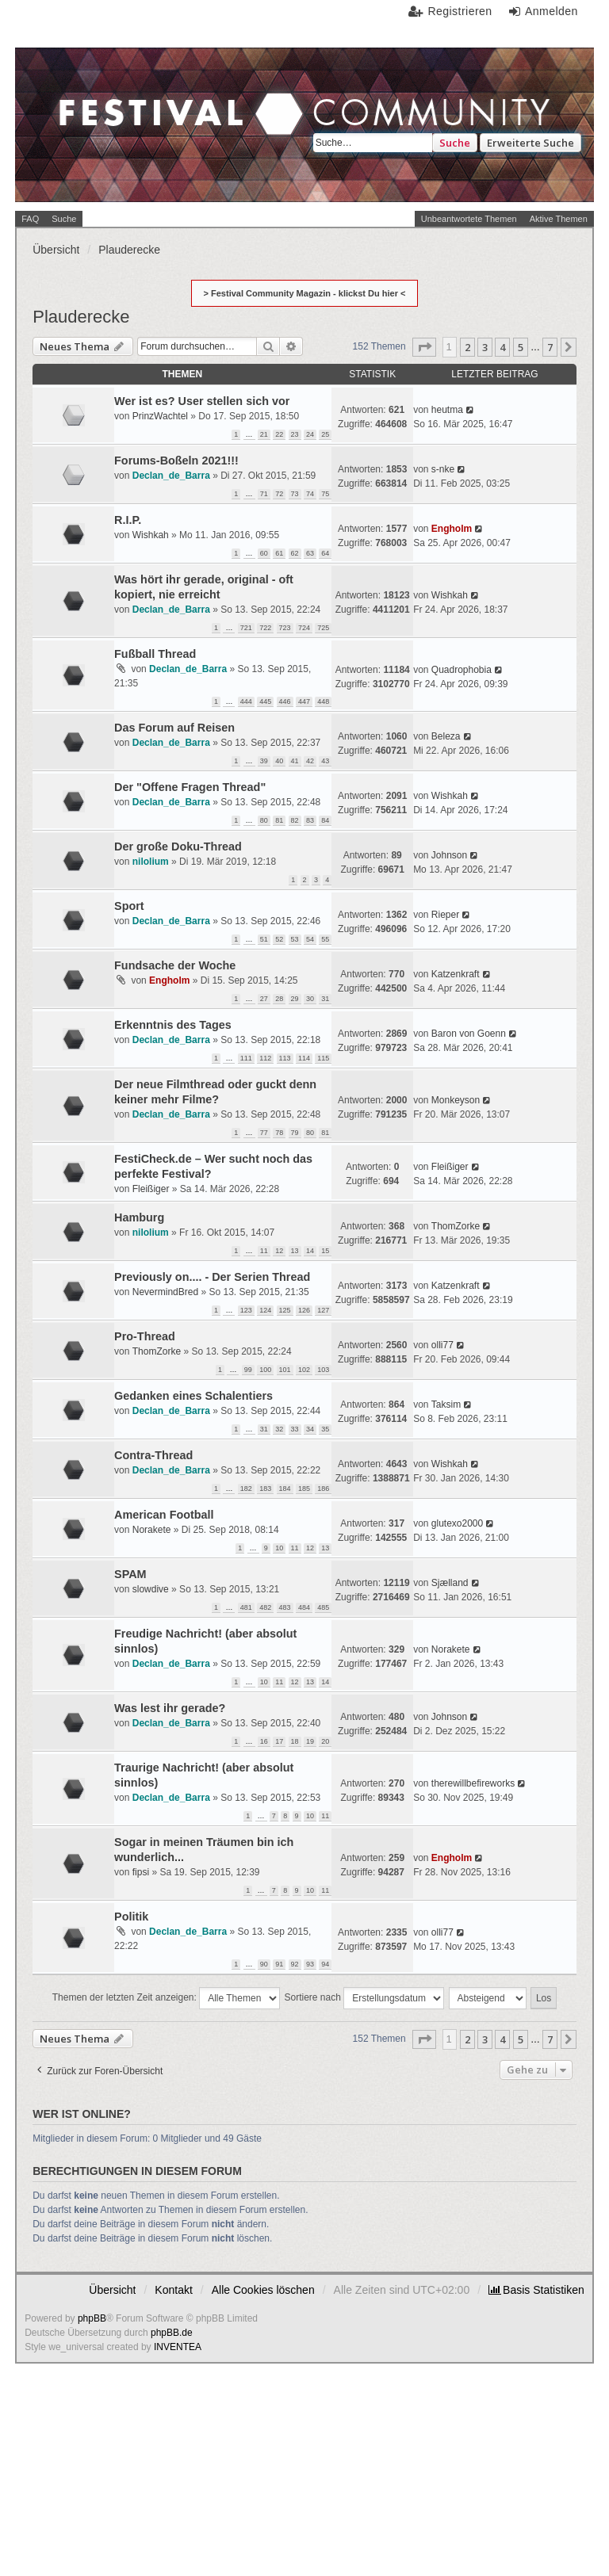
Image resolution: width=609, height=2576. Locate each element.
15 (325, 1251)
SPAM (130, 1574)
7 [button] (550, 347)
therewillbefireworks (473, 1783)
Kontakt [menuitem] (173, 2290)
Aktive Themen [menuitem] (559, 219)
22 (279, 434)
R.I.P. (127, 520)
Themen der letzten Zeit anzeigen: (166, 1998)
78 (279, 1133)
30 (310, 999)
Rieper (445, 914)
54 (310, 939)
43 (325, 761)
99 (248, 1370)
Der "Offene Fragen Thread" (190, 787)
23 (295, 434)
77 (264, 1133)
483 (285, 1607)
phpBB (92, 2318)
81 (279, 820)
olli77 (442, 1345)
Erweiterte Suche (530, 143)
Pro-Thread (144, 1336)
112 (265, 1058)
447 (304, 701)
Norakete (151, 1529)
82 (295, 820)
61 (279, 553)
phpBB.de (172, 2332)
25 (325, 434)
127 (323, 1310)
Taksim (446, 1404)
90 (264, 1964)
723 (285, 628)
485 (323, 1607)
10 (279, 1548)
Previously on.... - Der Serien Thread (212, 1277)
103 (323, 1370)
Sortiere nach (365, 1998)
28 (279, 999)
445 (265, 701)
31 (325, 999)
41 (295, 761)
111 (246, 1058)
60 (264, 553)
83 (310, 820)
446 (285, 701)
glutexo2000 (457, 1523)
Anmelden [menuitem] (551, 11)
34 (310, 1429)
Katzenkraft (455, 974)
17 (279, 1741)
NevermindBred (165, 1292)
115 (323, 1058)
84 (325, 820)
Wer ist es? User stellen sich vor (201, 401)
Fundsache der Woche (175, 965)
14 (310, 1251)
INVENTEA (177, 2346)
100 (265, 1370)
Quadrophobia (461, 669)
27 (264, 999)
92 (295, 1964)
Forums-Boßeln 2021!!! (176, 460)
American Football (164, 1514)
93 (310, 1964)
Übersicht (112, 2290)
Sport (129, 906)
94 (325, 1964)
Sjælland (450, 1582)
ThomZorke (455, 1226)
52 (279, 939)
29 (295, 999)
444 (246, 701)
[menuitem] (536, 2290)
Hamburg (139, 1217)
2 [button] (467, 347)
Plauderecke (81, 317)
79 (295, 1133)
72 (279, 494)
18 (295, 1741)
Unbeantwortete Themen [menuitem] (469, 219)
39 (264, 761)
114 (304, 1058)
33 (295, 1429)
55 (325, 939)
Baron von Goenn (468, 1033)
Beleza (446, 736)
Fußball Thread (155, 654)
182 (246, 1488)
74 (310, 494)
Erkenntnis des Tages (173, 1025)
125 (285, 1310)
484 (304, 1607)
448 (323, 701)
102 (304, 1370)
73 (295, 494)
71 (264, 494)
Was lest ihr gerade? (169, 1708)
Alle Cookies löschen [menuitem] (263, 2290)
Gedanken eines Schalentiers (193, 1395)
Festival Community (162, 124)
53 (295, 939)
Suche (454, 143)
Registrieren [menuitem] (459, 11)
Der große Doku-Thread (178, 846)
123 (246, 1310)
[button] (424, 347)
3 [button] (485, 347)
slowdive (150, 1589)
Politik (131, 1916)
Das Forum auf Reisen (174, 727)
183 (265, 1488)
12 (279, 1251)
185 (304, 1488)
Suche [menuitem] (64, 219)
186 (323, 1488)
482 (265, 1607)
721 (246, 628)
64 (325, 553)
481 (246, 1607)
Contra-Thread (153, 1455)
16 (264, 1741)
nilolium (150, 861)
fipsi (140, 1872)
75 (325, 494)
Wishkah (150, 535)
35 (325, 1429)
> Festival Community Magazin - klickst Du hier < (305, 293)
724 (304, 628)
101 (285, 1370)
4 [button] (502, 347)
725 (323, 628)
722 (265, 628)
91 (279, 1964)
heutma (447, 409)
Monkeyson (455, 1100)
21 (264, 434)
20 (325, 1741)
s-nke (442, 469)
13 (295, 1251)
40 (279, 761)
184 (285, 1488)
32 (279, 1429)
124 (265, 1310)
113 (285, 1058)
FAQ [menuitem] (30, 219)
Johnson (449, 855)
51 (264, 939)
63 (310, 553)
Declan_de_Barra (171, 475)
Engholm (451, 528)
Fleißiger (151, 1188)
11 (264, 1251)
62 (295, 553)
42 (310, 761)
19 (310, 1741)
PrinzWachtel (160, 416)
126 (304, 1310)
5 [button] (520, 347)
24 (310, 434)
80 (264, 820)
